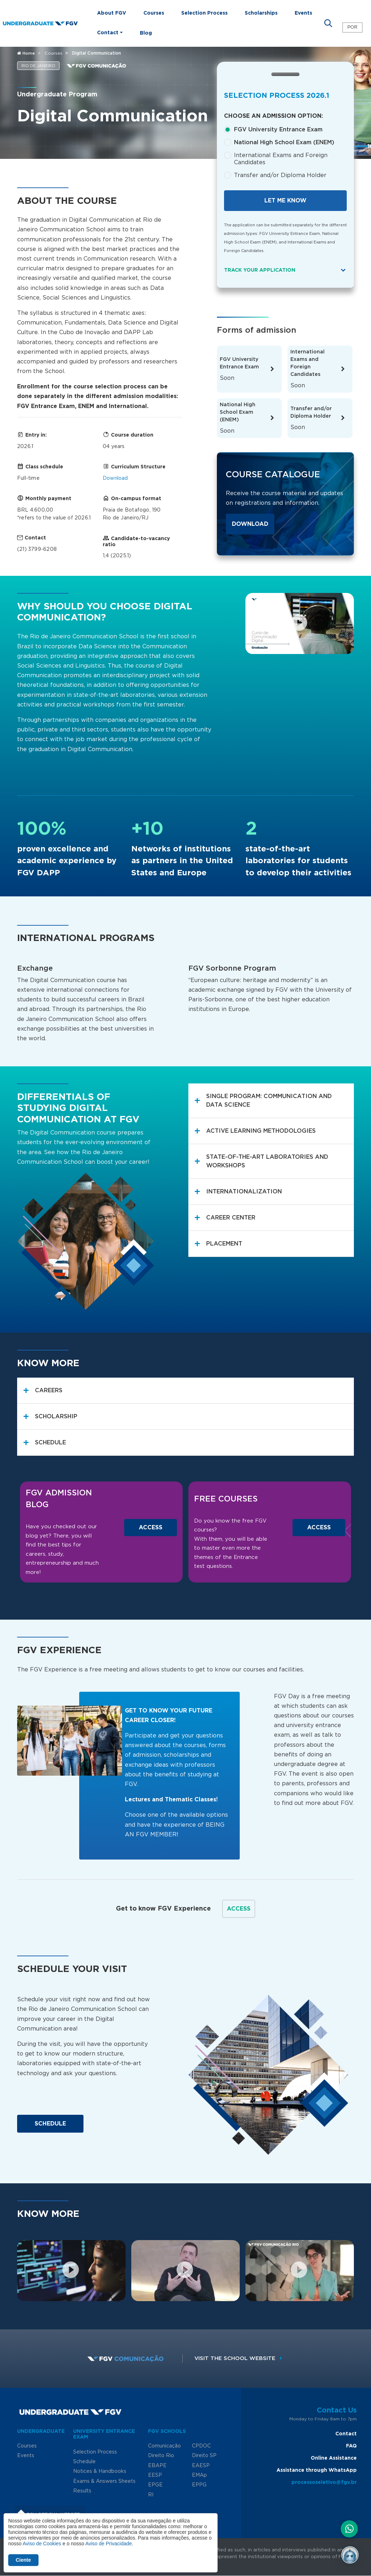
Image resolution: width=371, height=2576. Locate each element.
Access (150, 1527)
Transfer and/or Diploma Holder (280, 175)
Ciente (23, 2560)
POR (352, 27)
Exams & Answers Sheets (104, 2481)
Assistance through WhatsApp (316, 2470)
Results (82, 2491)
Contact (346, 2433)
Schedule (50, 2124)
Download (115, 478)
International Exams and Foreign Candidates (280, 158)
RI (150, 2494)
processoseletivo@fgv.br (324, 2482)
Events (303, 13)
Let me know (285, 200)
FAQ (351, 2446)
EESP (155, 2475)
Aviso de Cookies (41, 2543)
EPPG (199, 2484)
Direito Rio (161, 2455)
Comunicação (164, 2446)
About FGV (111, 13)
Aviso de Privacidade (108, 2543)
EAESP (201, 2465)
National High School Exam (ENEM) (284, 142)
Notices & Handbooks (99, 2471)
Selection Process (204, 13)
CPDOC (201, 2446)
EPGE (155, 2484)
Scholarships (261, 13)
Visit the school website (239, 2358)
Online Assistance (334, 2458)
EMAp (199, 2475)
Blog (146, 33)
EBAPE (157, 2465)
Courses (153, 13)
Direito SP (204, 2455)
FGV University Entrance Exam (278, 129)
